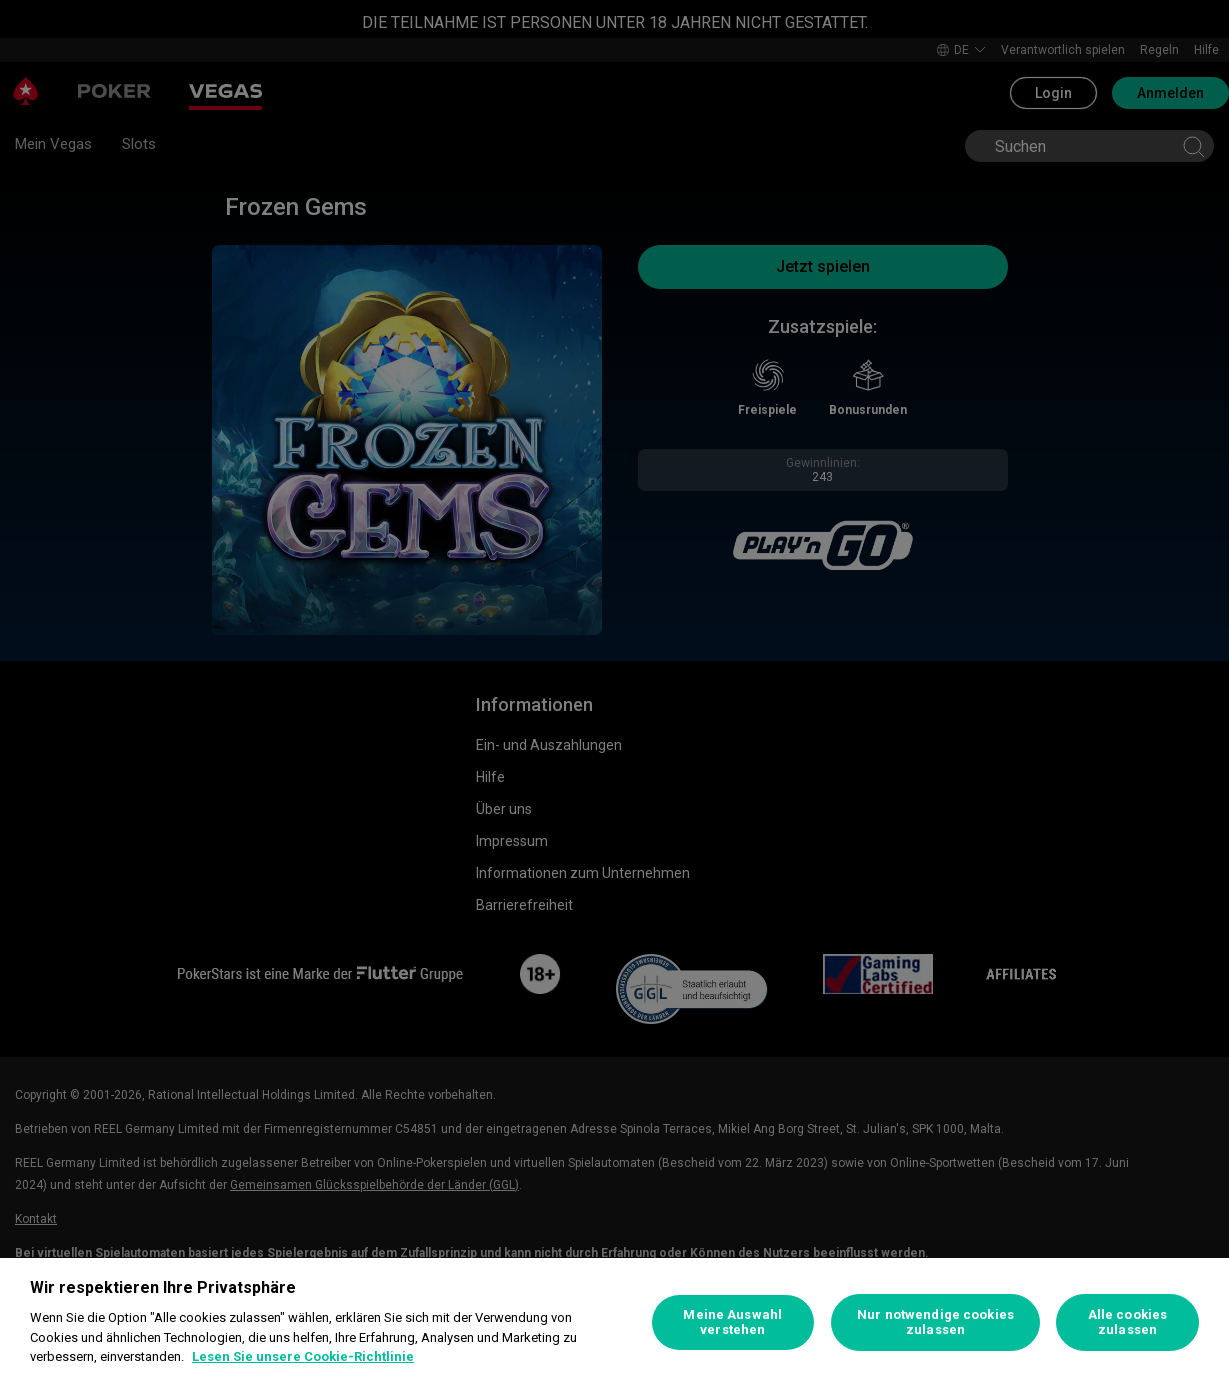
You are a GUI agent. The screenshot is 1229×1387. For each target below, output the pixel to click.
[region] (614, 1322)
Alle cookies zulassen (1128, 1322)
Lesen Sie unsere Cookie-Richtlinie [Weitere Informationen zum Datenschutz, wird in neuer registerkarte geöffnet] (303, 1356)
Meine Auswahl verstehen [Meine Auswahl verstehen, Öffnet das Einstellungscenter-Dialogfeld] (732, 1322)
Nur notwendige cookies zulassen (935, 1322)
